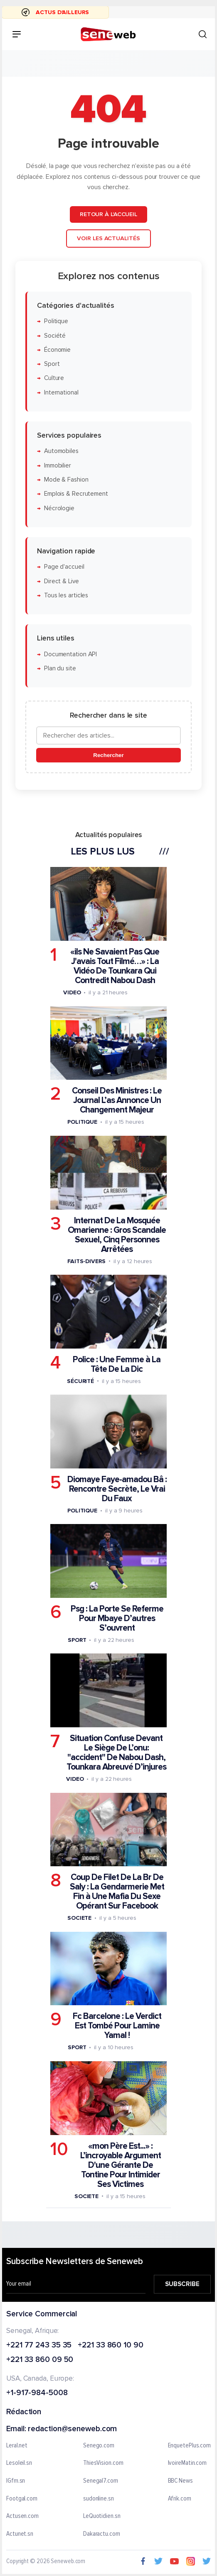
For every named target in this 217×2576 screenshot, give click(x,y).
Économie (57, 350)
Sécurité (80, 1381)
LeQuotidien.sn (102, 2516)
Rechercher (108, 755)
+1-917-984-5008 (37, 2393)
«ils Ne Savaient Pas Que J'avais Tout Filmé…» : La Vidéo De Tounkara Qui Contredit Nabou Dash (114, 966)
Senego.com (98, 2445)
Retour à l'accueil (108, 214)
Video (72, 992)
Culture (54, 378)
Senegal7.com (100, 2481)
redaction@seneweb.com (72, 2429)
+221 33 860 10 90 (110, 2345)
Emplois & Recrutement (76, 494)
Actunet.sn (19, 2534)
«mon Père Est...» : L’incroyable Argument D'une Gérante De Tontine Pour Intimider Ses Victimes (120, 2165)
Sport (52, 364)
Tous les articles (66, 595)
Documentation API (70, 654)
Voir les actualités (108, 238)
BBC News (180, 2481)
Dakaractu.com (101, 2534)
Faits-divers (86, 1261)
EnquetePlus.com (189, 2445)
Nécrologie (59, 508)
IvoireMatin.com (187, 2463)
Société (55, 335)
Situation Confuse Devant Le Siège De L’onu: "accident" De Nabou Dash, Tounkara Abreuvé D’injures (116, 1753)
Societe (79, 1918)
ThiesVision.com (103, 2463)
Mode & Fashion (66, 480)
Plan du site (60, 668)
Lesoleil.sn (19, 2463)
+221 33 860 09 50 (39, 2360)
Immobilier (57, 466)
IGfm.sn (15, 2481)
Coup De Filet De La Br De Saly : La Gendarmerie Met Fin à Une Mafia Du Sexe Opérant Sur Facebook (117, 1891)
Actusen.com (22, 2516)
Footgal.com (21, 2498)
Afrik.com (179, 2498)
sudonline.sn (98, 2498)
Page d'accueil (64, 567)
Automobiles (61, 451)
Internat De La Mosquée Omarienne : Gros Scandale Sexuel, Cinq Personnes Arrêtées (117, 1234)
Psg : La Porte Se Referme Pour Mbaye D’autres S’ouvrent (117, 1618)
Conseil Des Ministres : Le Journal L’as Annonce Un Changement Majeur (117, 1100)
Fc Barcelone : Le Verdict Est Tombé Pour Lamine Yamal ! (117, 2025)
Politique (56, 321)
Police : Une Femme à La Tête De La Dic (116, 1364)
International (61, 393)
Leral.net (16, 2445)
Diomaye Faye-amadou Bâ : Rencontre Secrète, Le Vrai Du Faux (117, 1489)
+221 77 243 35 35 (39, 2345)
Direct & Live (61, 581)
